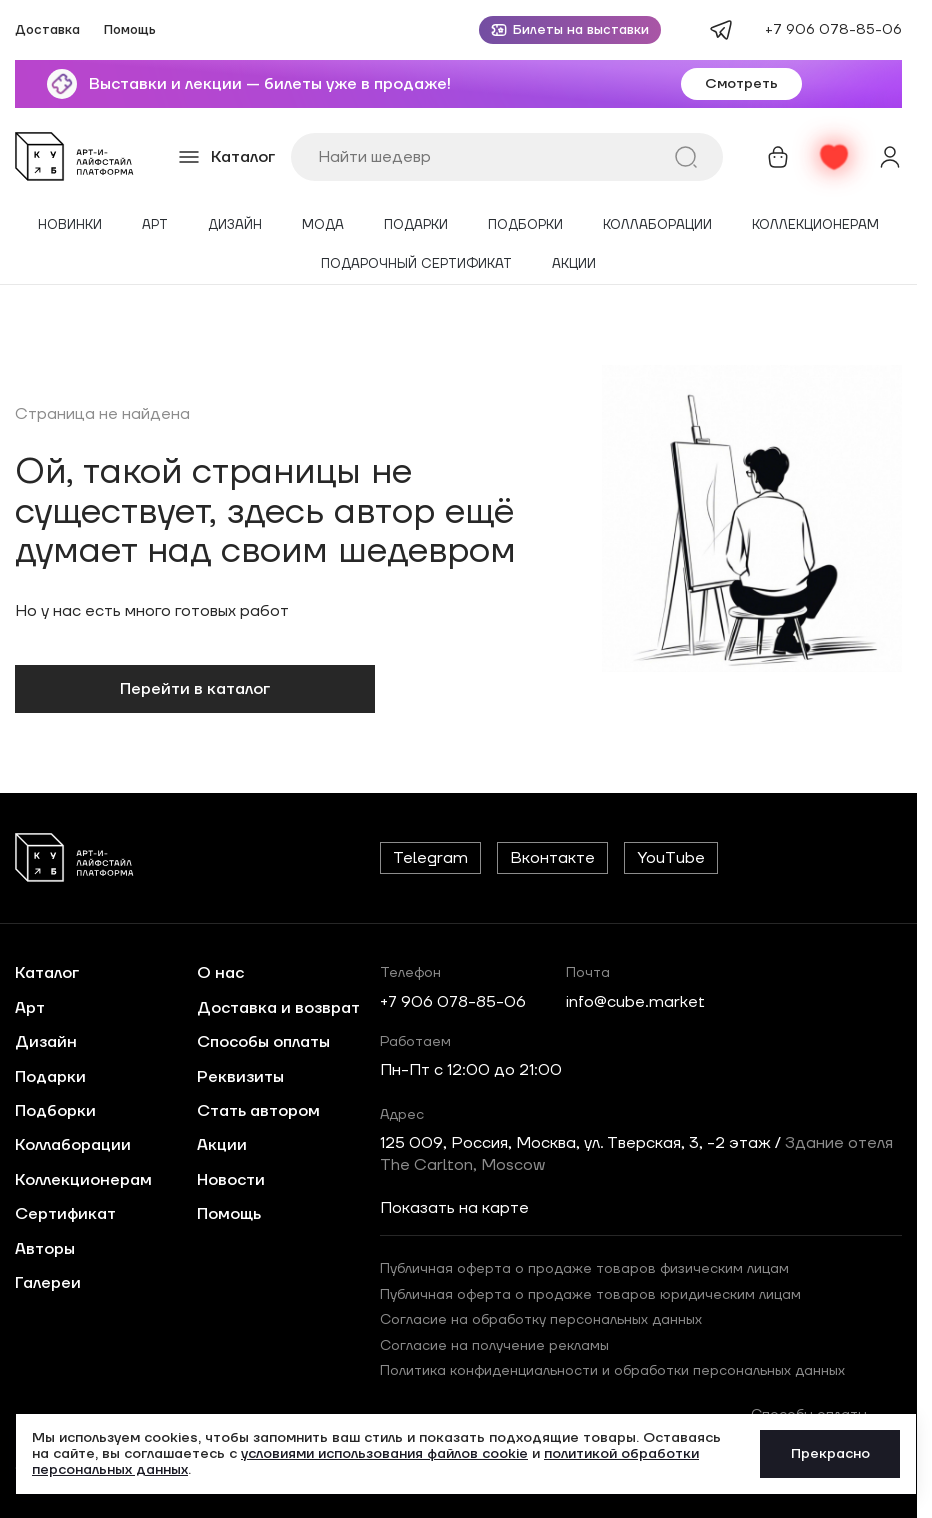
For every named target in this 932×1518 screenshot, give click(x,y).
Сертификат (65, 1214)
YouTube (671, 858)
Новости (231, 1180)
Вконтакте (552, 858)
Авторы (45, 1249)
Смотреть (741, 84)
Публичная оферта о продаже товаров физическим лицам (584, 1269)
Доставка (47, 30)
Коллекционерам (815, 225)
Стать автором (258, 1111)
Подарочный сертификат (416, 264)
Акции (574, 264)
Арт (155, 225)
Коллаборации (657, 225)
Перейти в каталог (195, 689)
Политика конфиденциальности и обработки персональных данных (612, 1371)
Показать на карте (454, 1208)
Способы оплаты (263, 1042)
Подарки (416, 225)
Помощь (130, 30)
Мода (323, 225)
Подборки (525, 225)
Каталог (47, 973)
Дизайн (235, 225)
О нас (220, 973)
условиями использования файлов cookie (384, 1454)
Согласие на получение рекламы (494, 1346)
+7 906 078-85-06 (833, 30)
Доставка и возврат (278, 1008)
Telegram (430, 858)
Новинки (70, 225)
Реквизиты (240, 1077)
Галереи (48, 1283)
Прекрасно (830, 1454)
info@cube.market (635, 1002)
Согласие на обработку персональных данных (541, 1320)
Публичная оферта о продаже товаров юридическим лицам (590, 1295)
